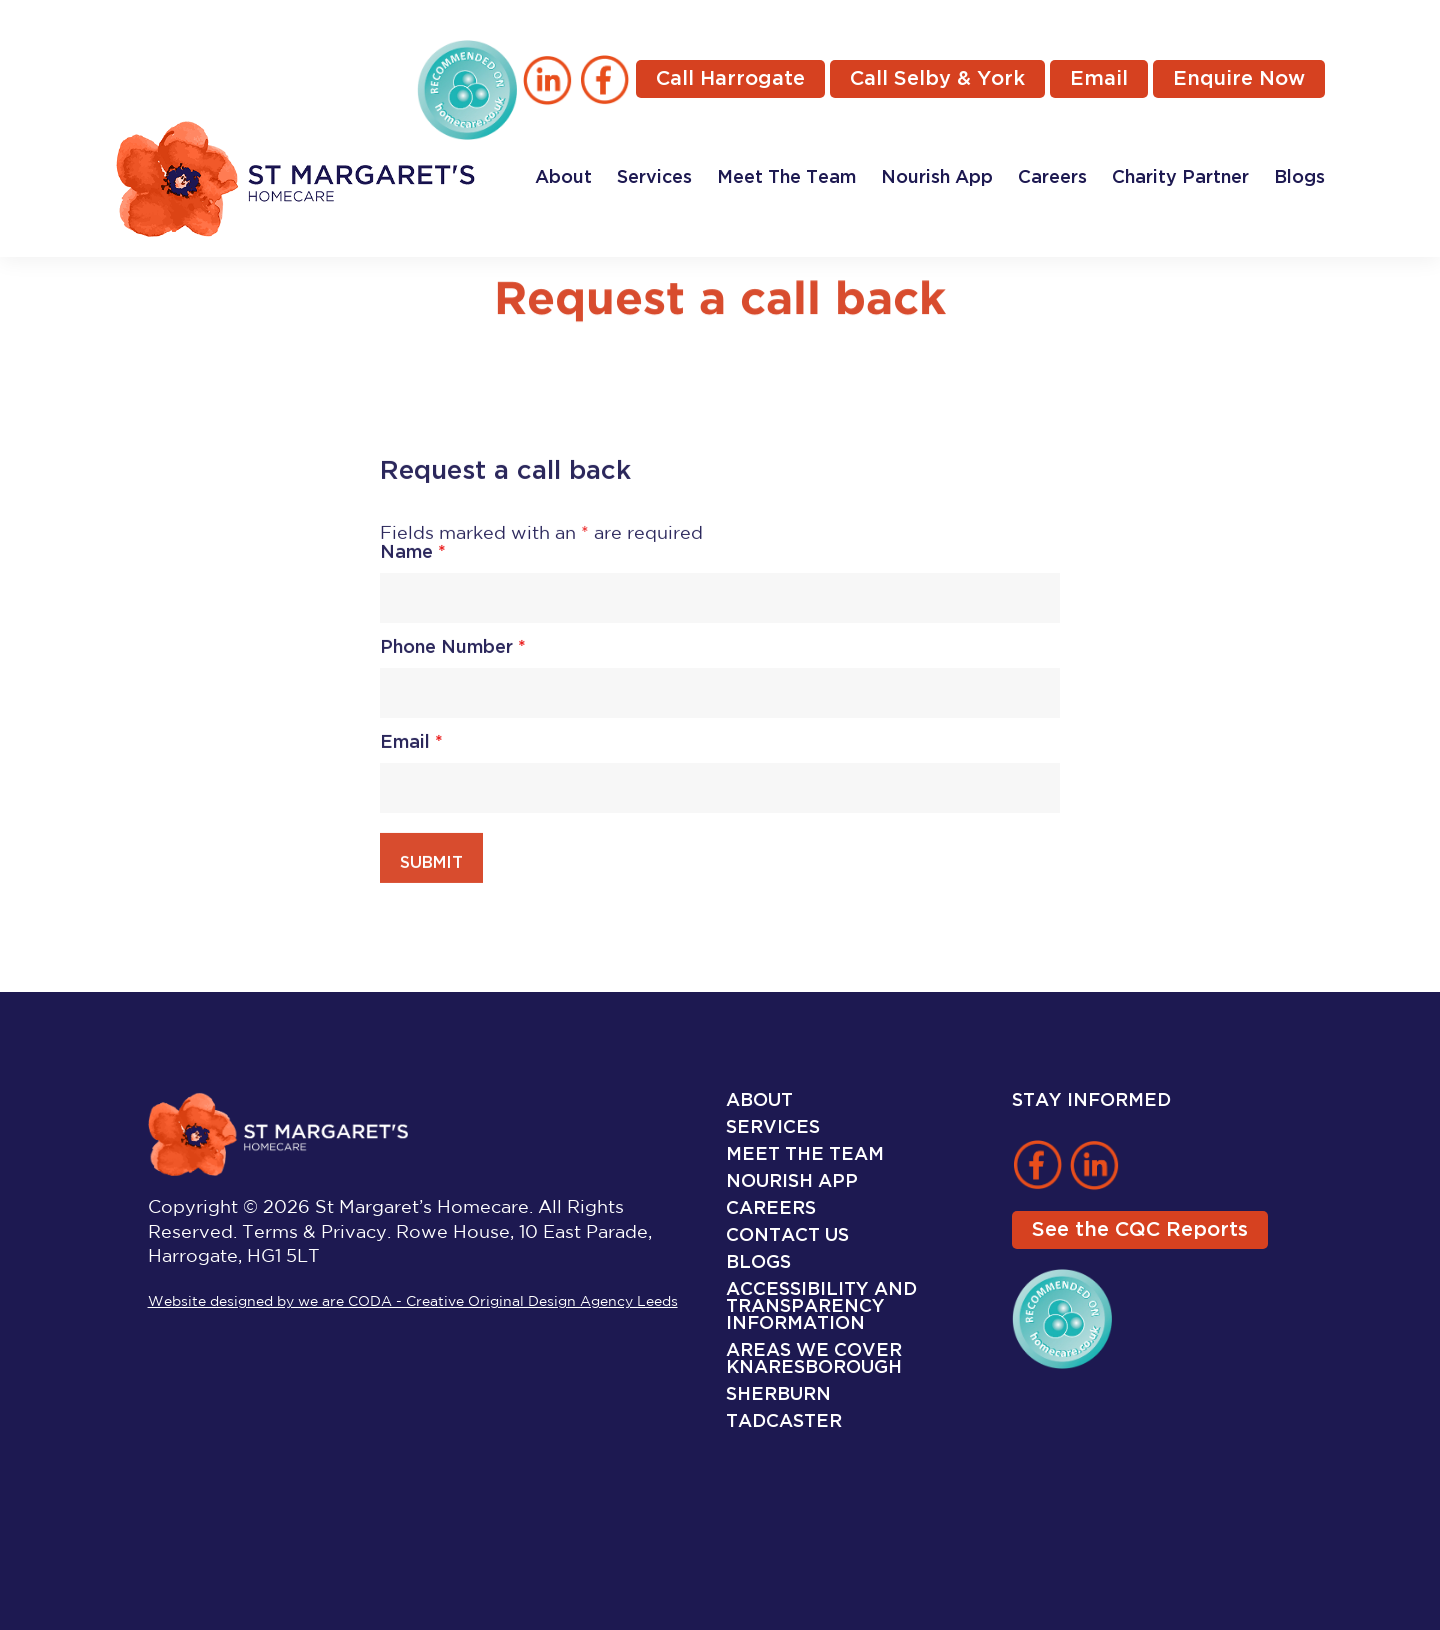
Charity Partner (1180, 177)
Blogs (1299, 177)
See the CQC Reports (1140, 1230)
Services (654, 177)
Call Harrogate (730, 79)
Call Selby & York (937, 79)
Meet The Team (786, 177)
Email (1099, 79)
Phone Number (453, 652)
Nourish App (937, 177)
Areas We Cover (814, 1350)
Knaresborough (814, 1367)
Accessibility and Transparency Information (821, 1306)
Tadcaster (784, 1421)
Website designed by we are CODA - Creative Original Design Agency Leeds (413, 1302)
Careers (1052, 177)
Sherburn (778, 1394)
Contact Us (787, 1235)
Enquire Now (1239, 79)
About (563, 177)
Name (413, 557)
